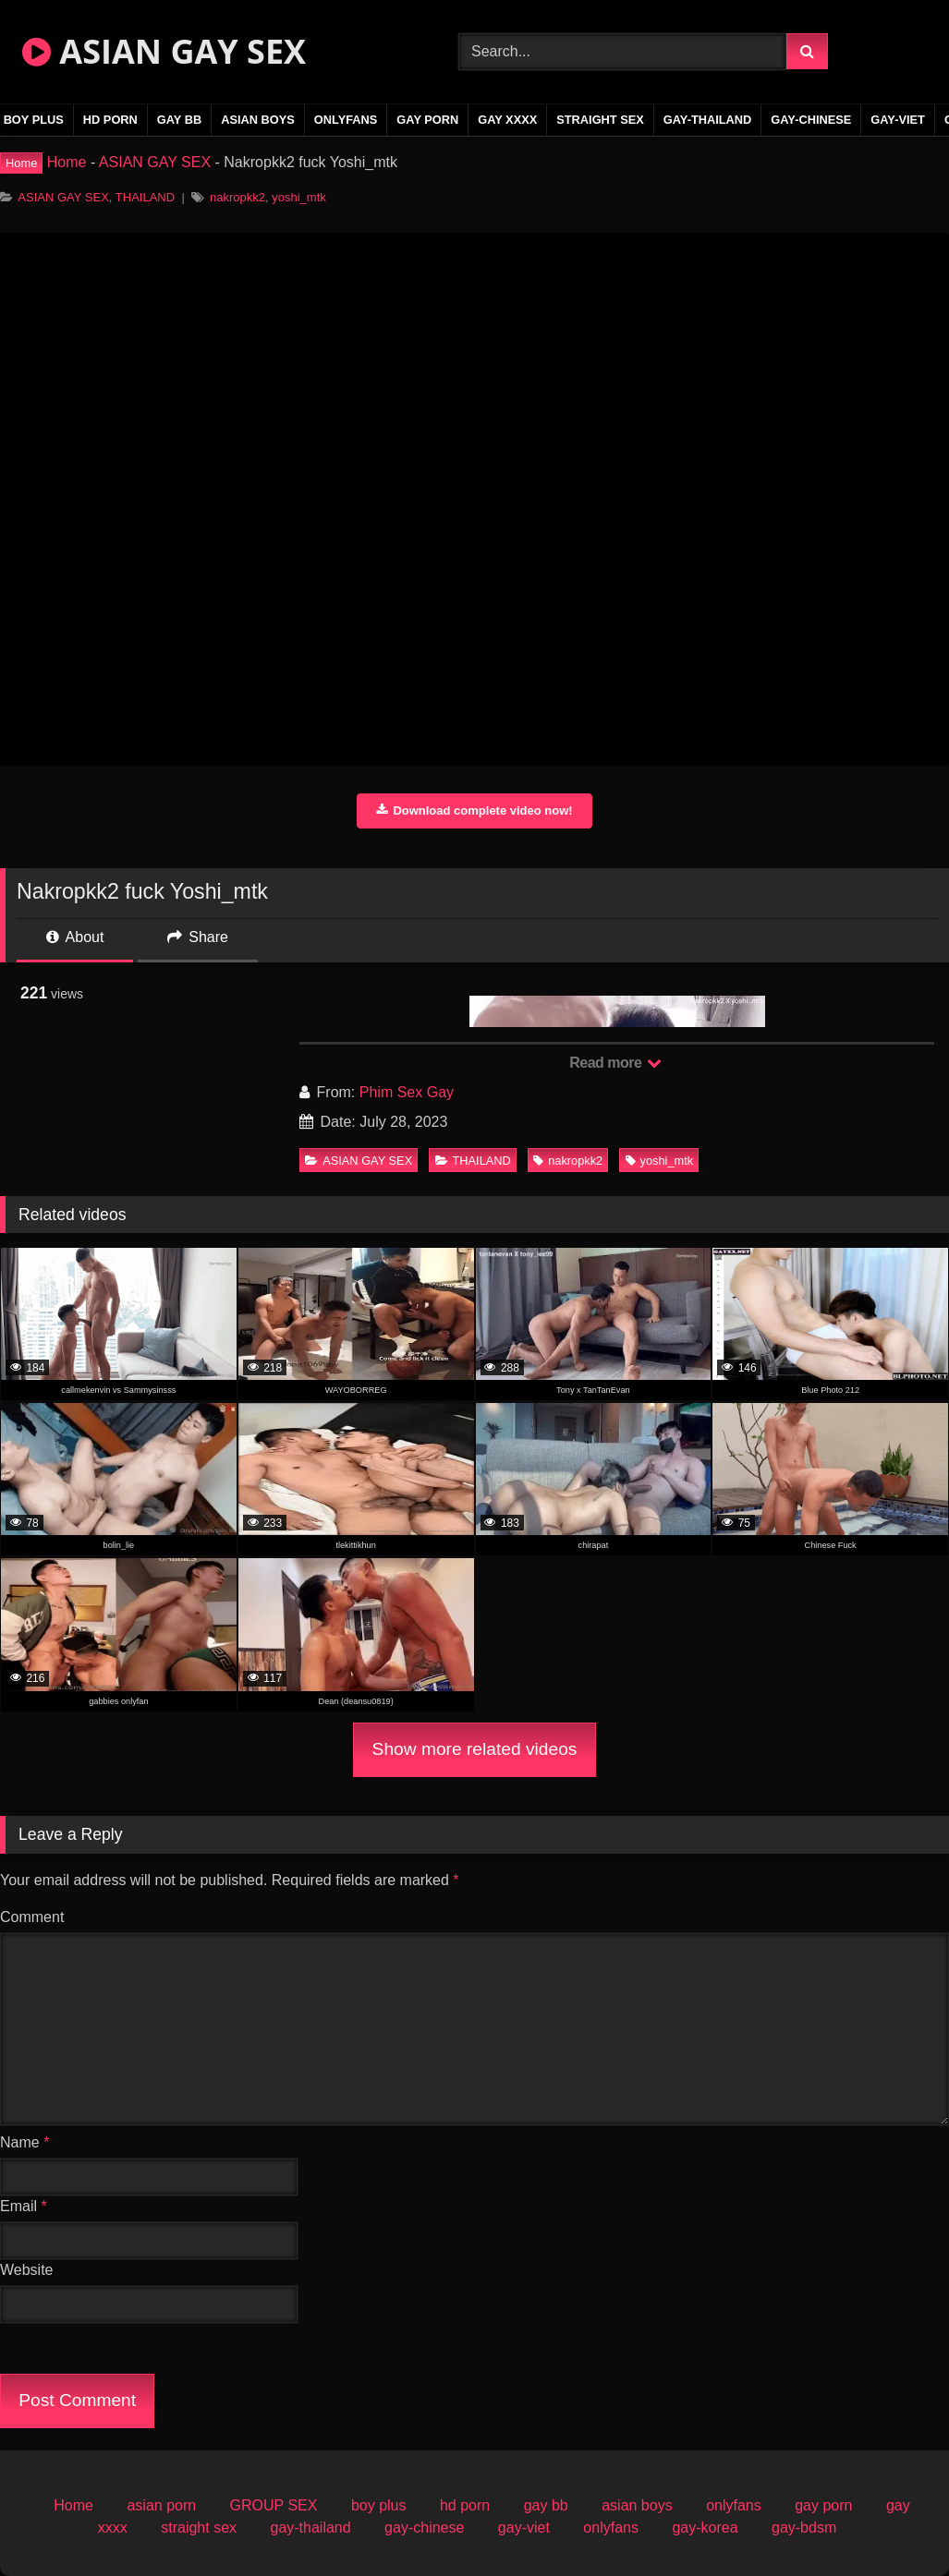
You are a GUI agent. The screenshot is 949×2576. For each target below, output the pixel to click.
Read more (615, 1062)
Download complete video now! (474, 810)
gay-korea (704, 2527)
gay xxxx (507, 120)
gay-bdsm (804, 2527)
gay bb (179, 120)
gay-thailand (707, 120)
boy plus (379, 2505)
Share (197, 937)
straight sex (600, 120)
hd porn (110, 120)
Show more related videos (475, 1749)
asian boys (258, 120)
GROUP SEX (274, 2505)
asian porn (161, 2505)
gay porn (427, 120)
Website (27, 2270)
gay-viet (897, 120)
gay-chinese (811, 120)
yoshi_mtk (299, 197)
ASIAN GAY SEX (164, 51)
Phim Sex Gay (406, 1092)
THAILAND (145, 197)
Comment (32, 1917)
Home (67, 162)
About (74, 937)
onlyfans (346, 120)
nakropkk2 (237, 197)
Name (24, 2142)
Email (23, 2206)
